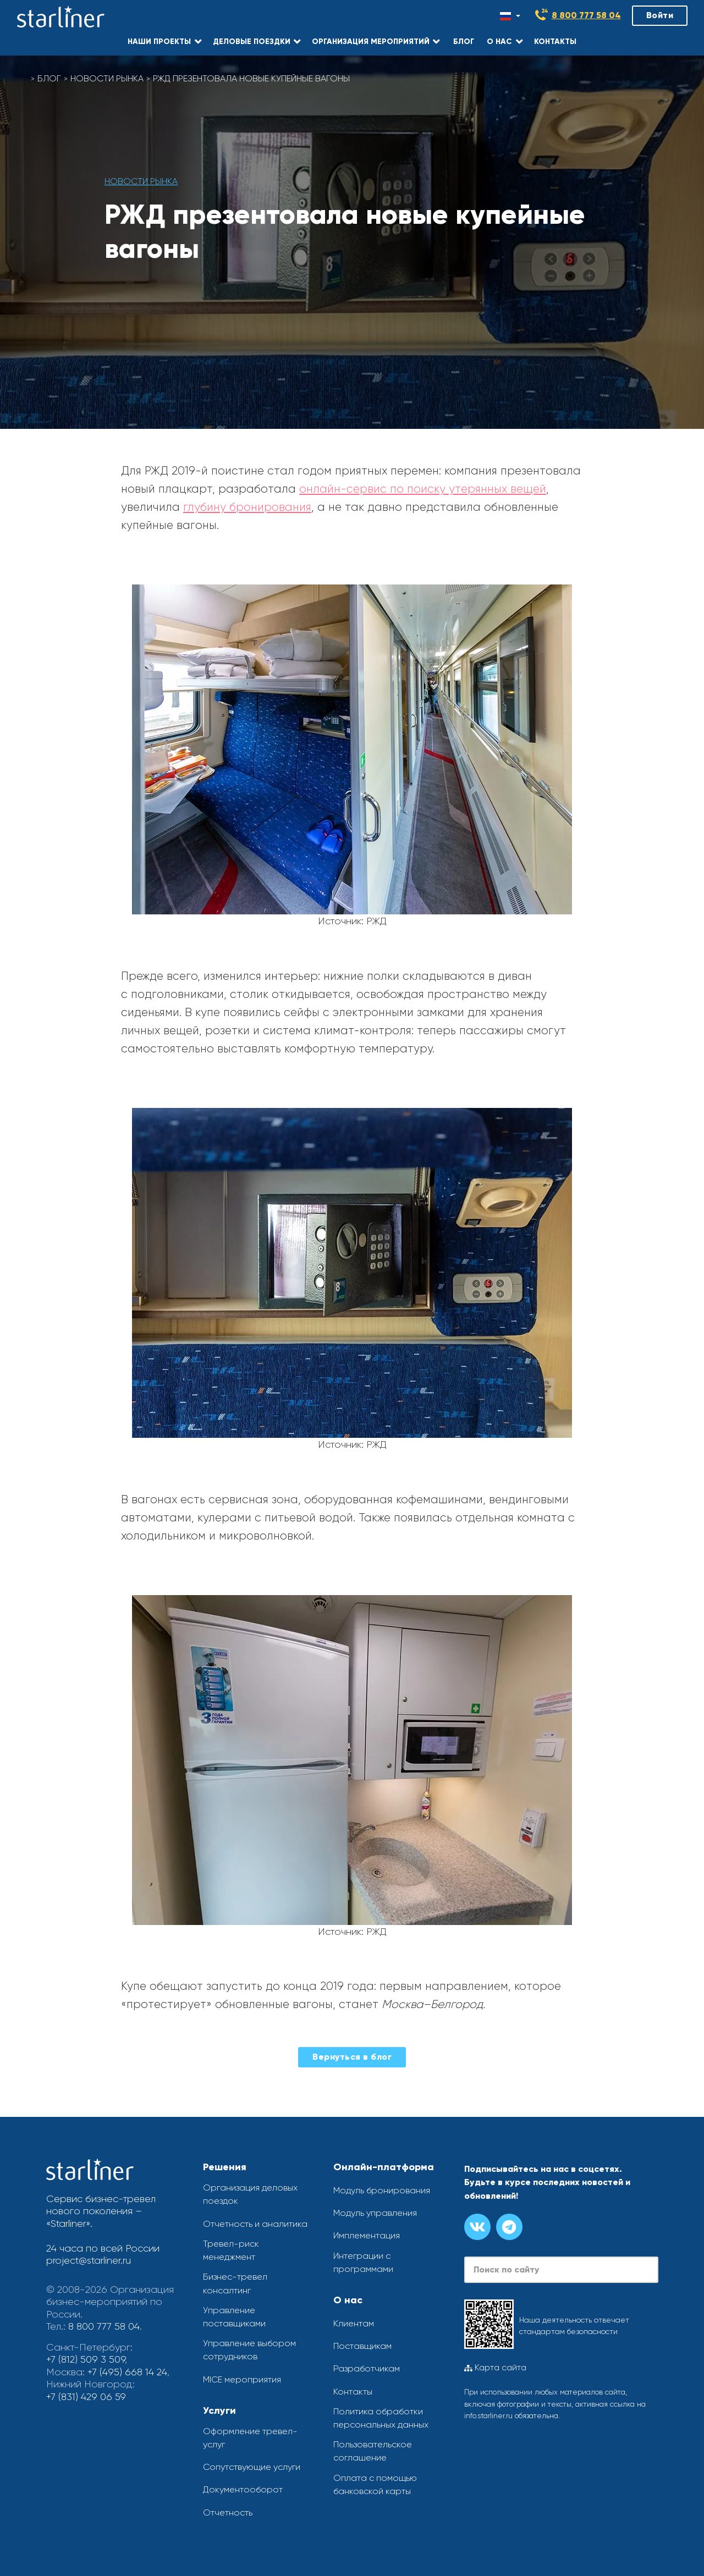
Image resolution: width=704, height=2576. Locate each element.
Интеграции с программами (363, 2262)
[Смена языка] (510, 16)
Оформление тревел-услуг (250, 2438)
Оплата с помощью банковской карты (375, 2484)
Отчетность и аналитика (255, 2224)
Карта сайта (495, 2368)
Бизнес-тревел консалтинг (235, 2283)
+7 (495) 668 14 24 (127, 2372)
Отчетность (227, 2512)
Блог (49, 78)
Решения (224, 2167)
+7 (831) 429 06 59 (86, 2396)
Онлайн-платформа (383, 2167)
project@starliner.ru (88, 2260)
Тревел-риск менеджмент (231, 2250)
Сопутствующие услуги (251, 2467)
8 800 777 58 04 (586, 15)
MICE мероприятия (242, 2379)
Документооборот (243, 2489)
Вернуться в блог (352, 2056)
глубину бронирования (247, 507)
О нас (347, 2300)
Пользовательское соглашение (372, 2451)
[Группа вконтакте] (477, 2227)
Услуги (219, 2410)
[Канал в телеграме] (509, 2227)
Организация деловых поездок (250, 2194)
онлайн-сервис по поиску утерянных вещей (422, 488)
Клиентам (353, 2323)
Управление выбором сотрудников (249, 2350)
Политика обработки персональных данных (380, 2418)
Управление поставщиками (234, 2317)
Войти (660, 15)
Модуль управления (375, 2213)
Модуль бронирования (381, 2190)
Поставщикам (362, 2346)
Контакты (352, 2391)
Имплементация (366, 2235)
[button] (164, 41)
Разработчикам (366, 2368)
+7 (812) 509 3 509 (85, 2359)
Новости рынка (107, 78)
